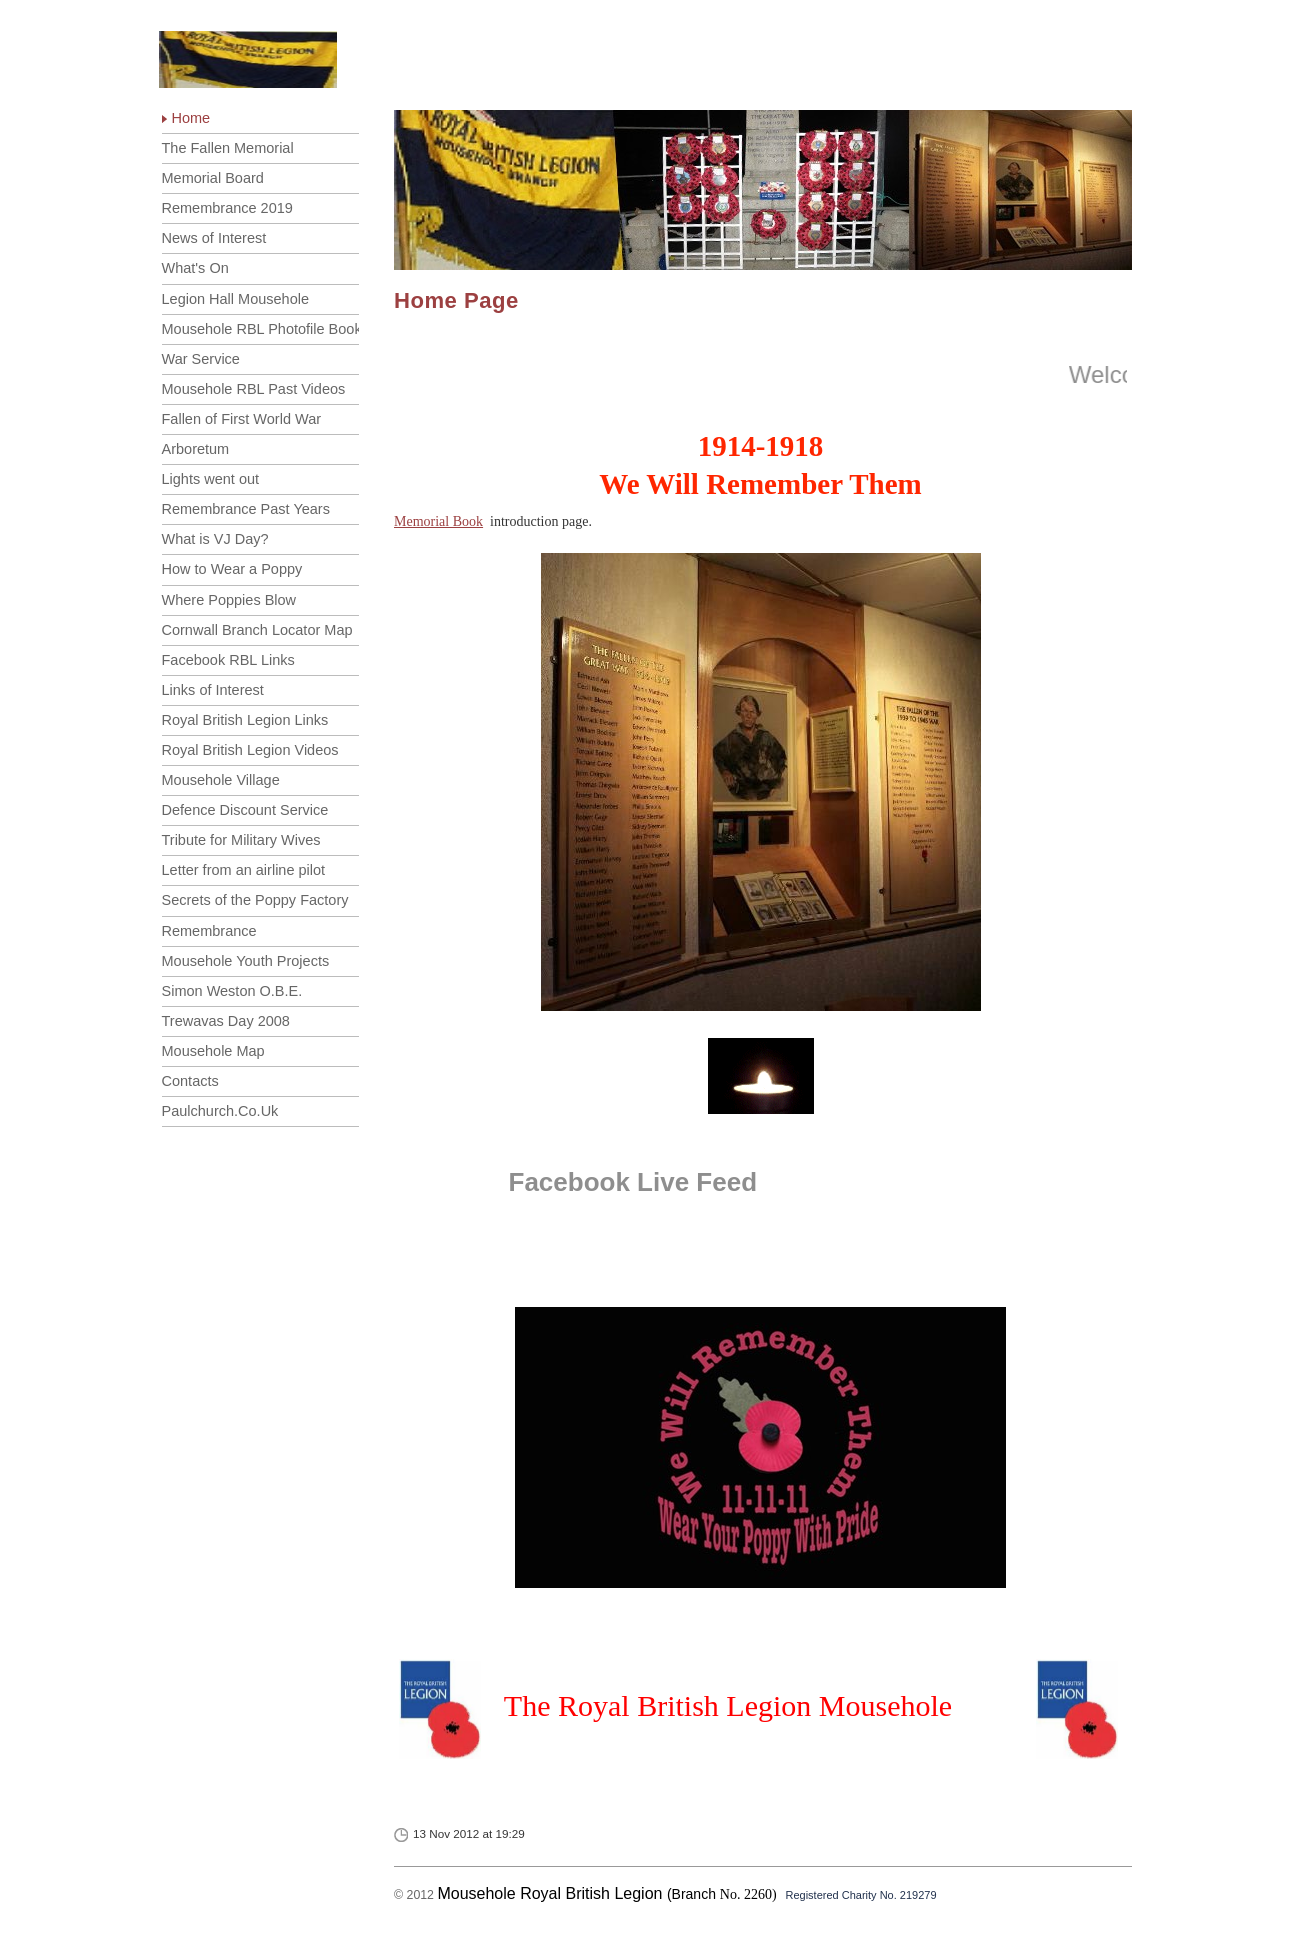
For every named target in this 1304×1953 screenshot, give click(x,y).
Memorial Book (438, 521)
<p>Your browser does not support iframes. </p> (756, 1709)
